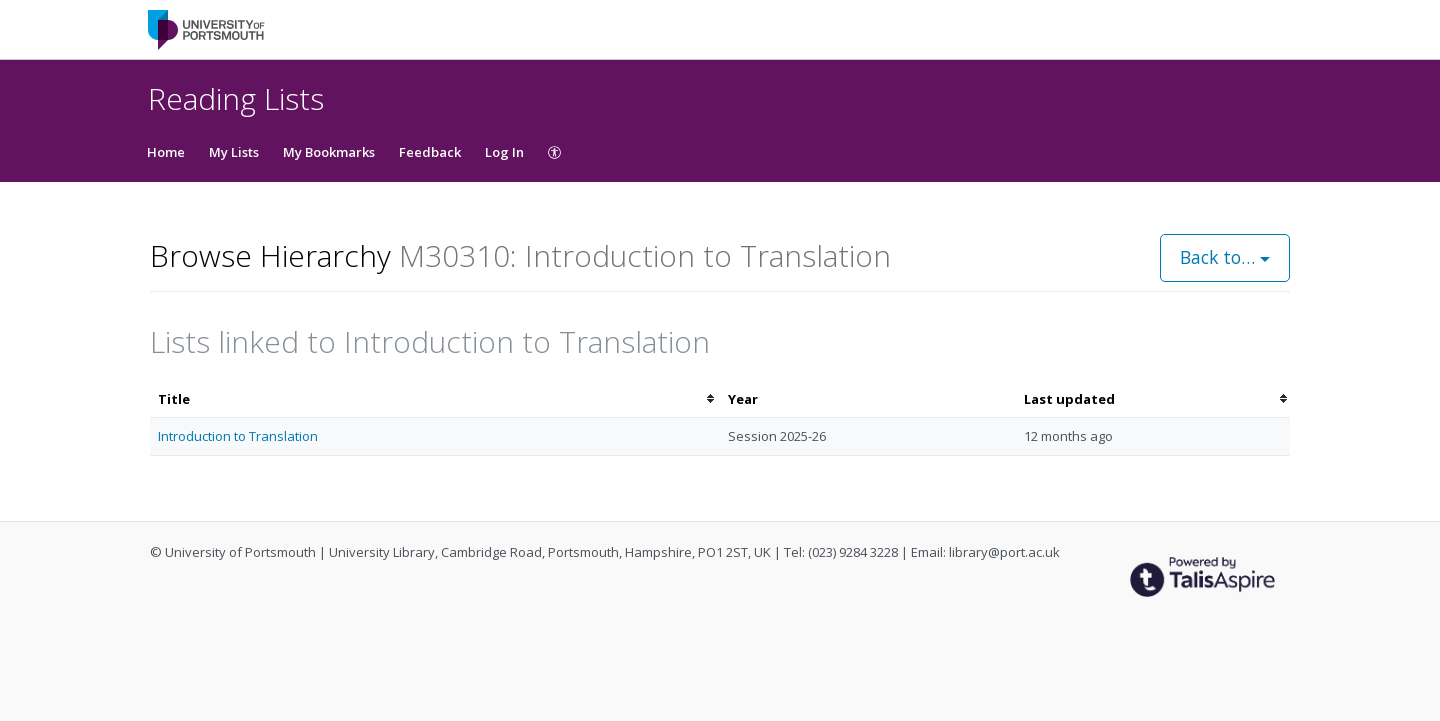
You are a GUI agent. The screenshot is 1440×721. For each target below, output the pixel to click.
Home (166, 152)
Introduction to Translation (238, 436)
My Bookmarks (329, 152)
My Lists (234, 152)
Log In (504, 152)
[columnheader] (435, 399)
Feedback (430, 152)
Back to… (1225, 257)
